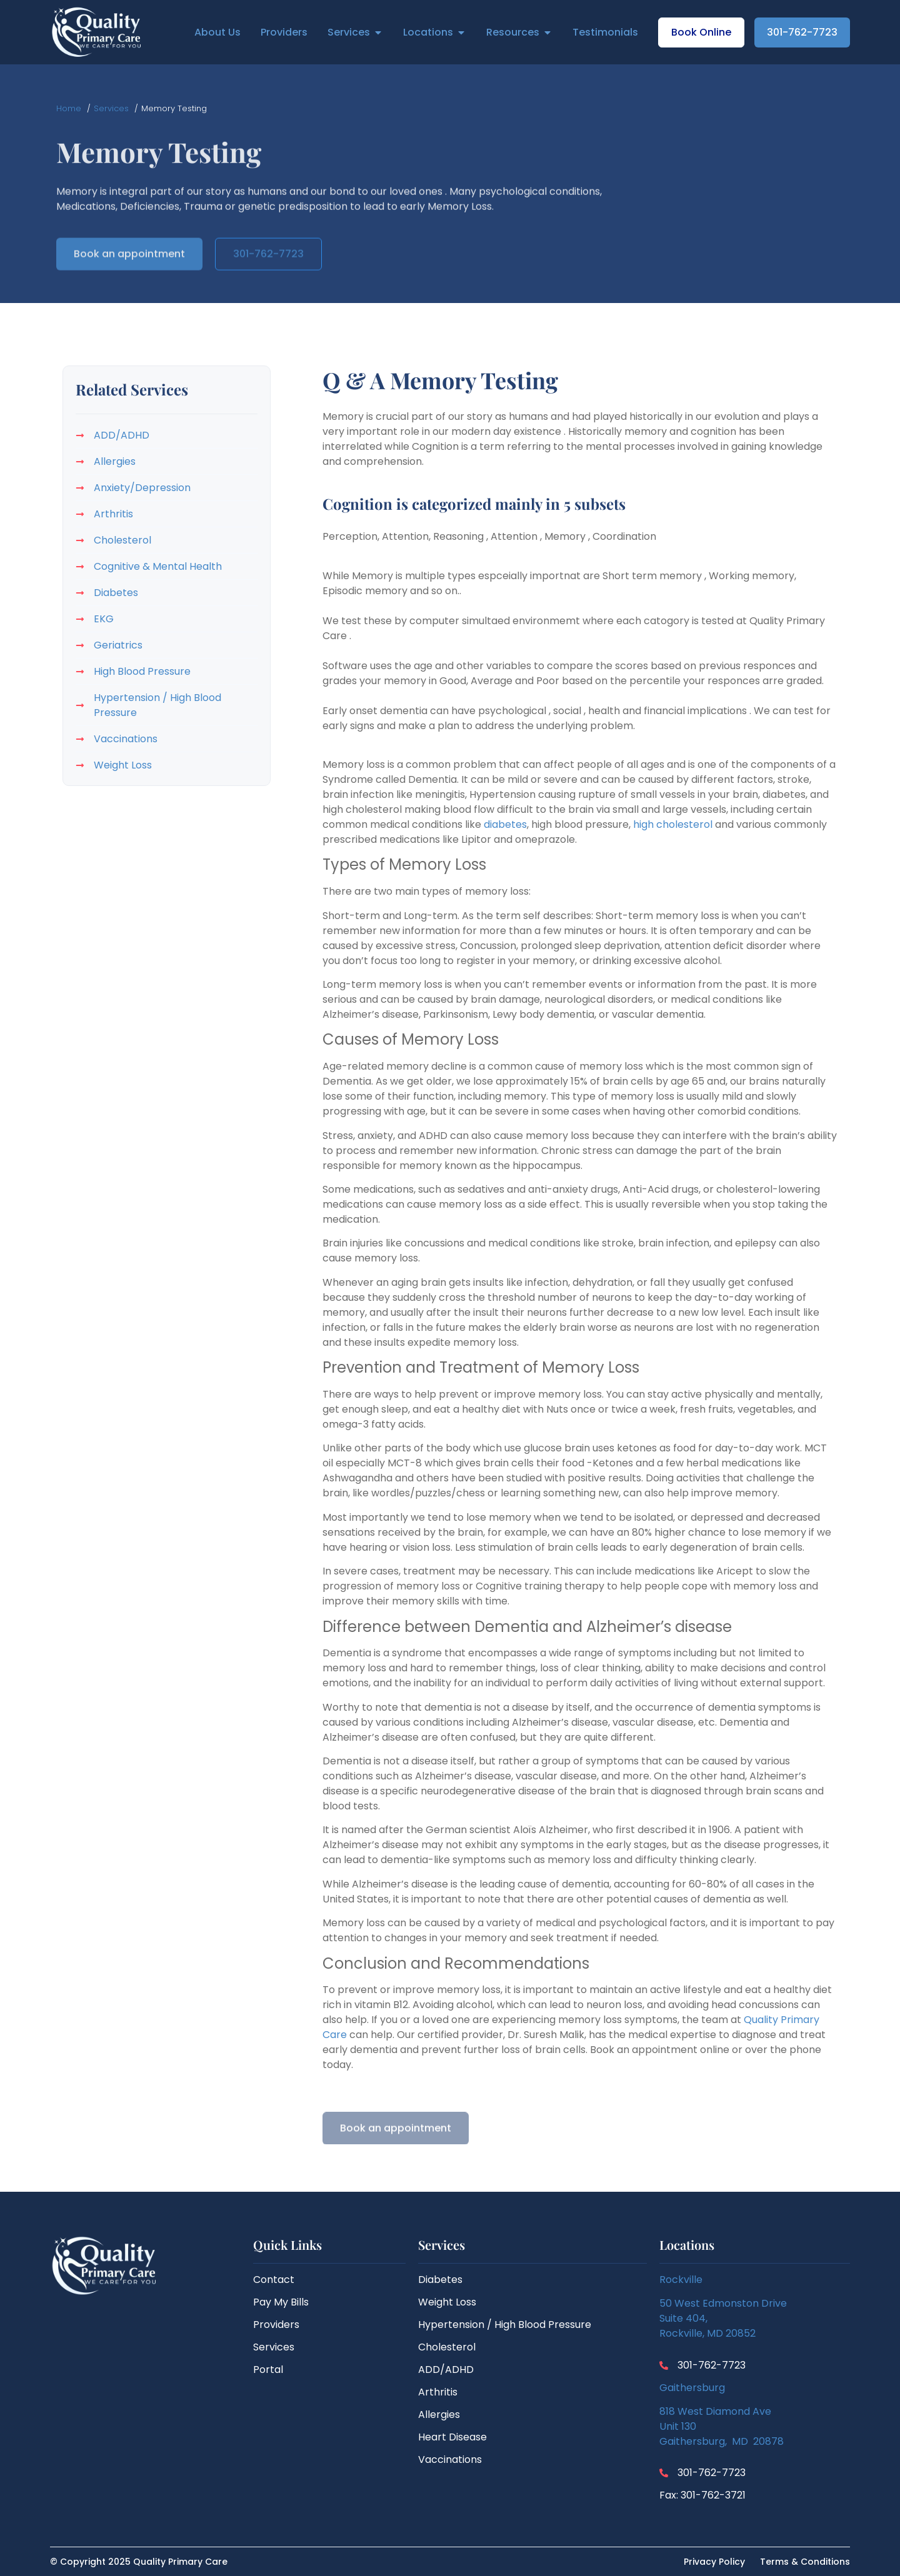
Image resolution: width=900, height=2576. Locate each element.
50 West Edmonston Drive (723, 2303)
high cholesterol (672, 824)
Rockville (680, 2279)
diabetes (505, 824)
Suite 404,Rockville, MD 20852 (707, 2325)
